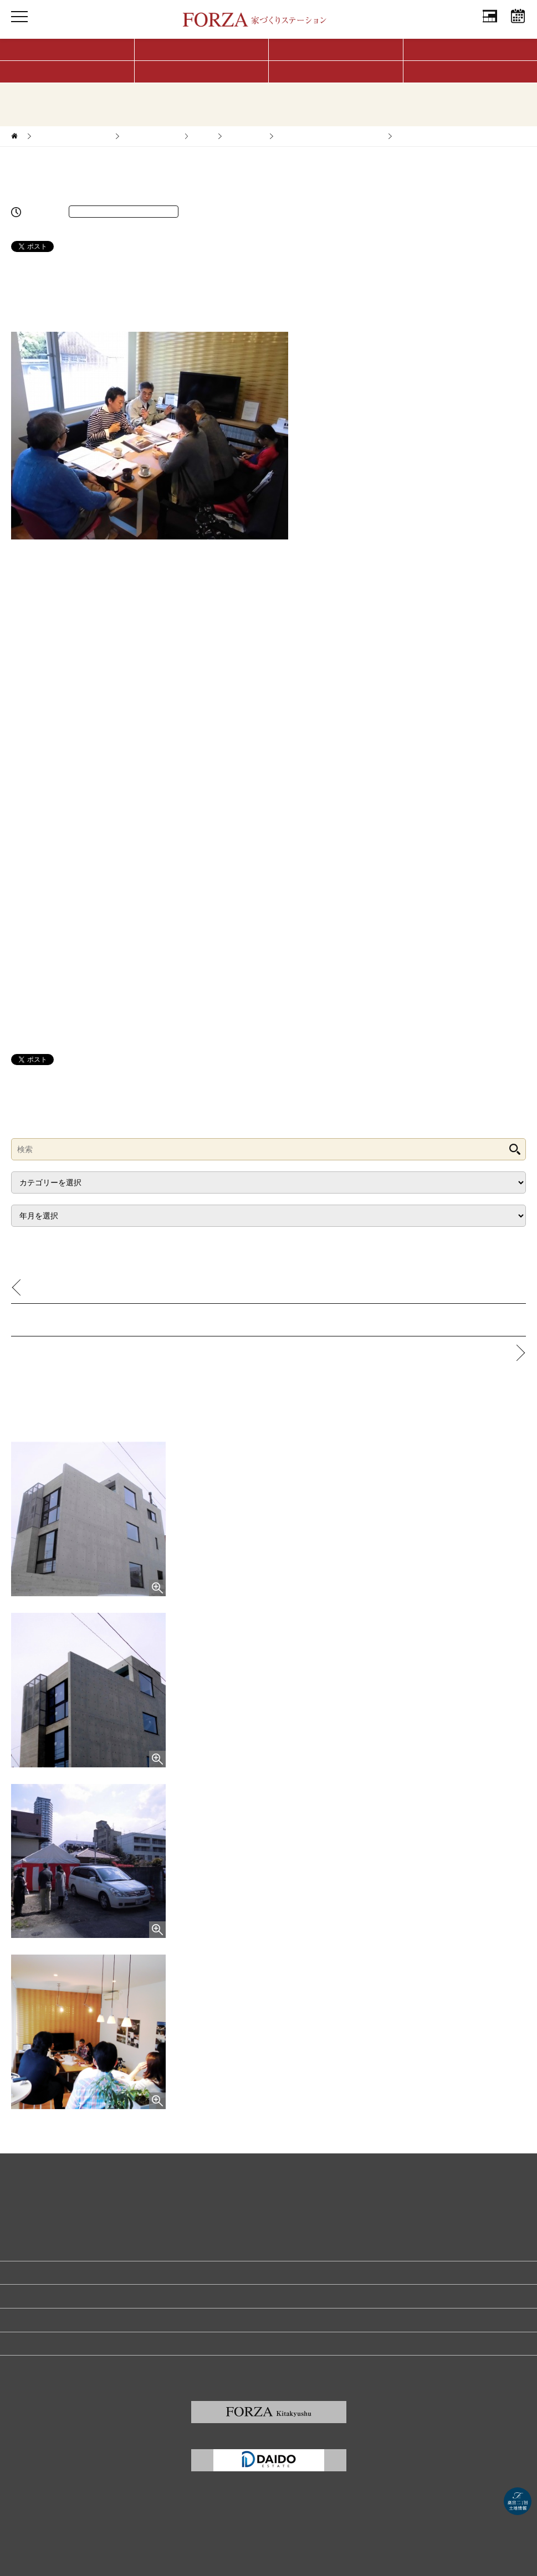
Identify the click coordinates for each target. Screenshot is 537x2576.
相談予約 (518, 27)
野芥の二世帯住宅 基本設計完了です (441, 1352)
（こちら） (177, 297)
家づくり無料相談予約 (44, 2272)
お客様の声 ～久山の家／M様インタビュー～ (111, 1287)
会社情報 (490, 27)
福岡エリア (244, 136)
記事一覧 (268, 1319)
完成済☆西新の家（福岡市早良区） (330, 136)
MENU (19, 27)
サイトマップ (31, 2367)
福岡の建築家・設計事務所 (51, 2343)
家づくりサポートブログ (72, 136)
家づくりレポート (151, 136)
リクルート (27, 2296)
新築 (202, 136)
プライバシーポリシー (44, 2319)
